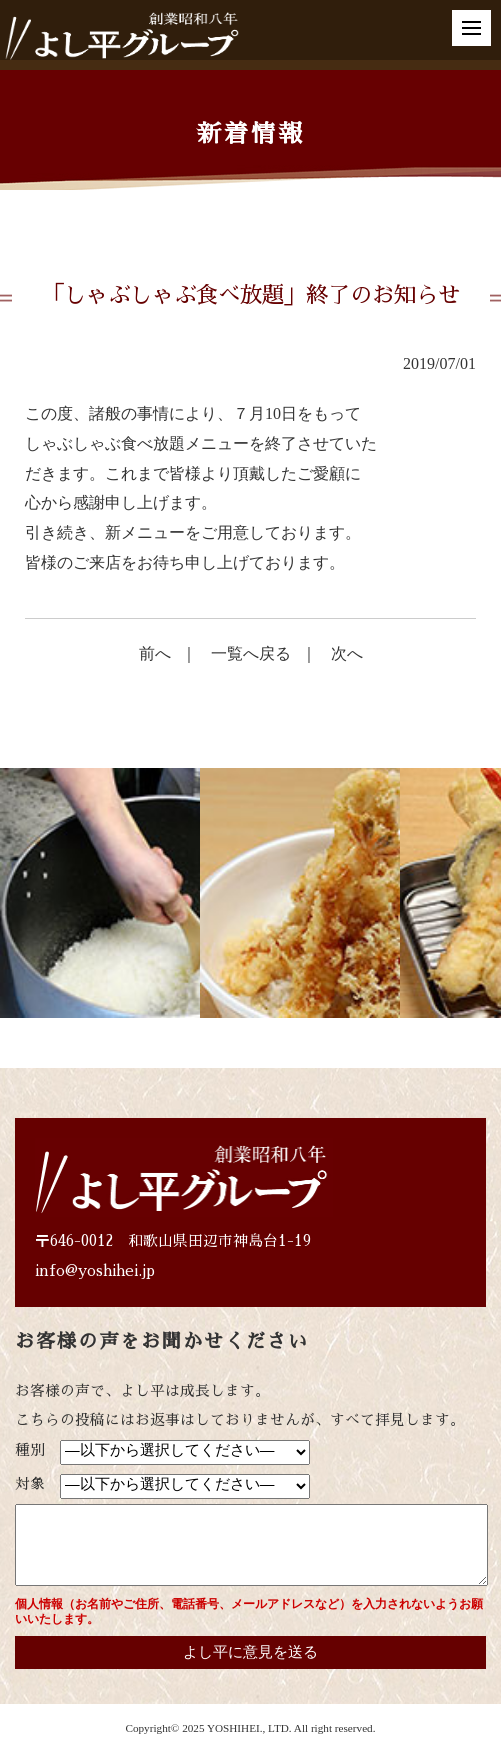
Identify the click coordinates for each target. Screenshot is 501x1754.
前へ (155, 653)
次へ (347, 653)
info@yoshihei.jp (95, 1271)
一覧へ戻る (251, 653)
